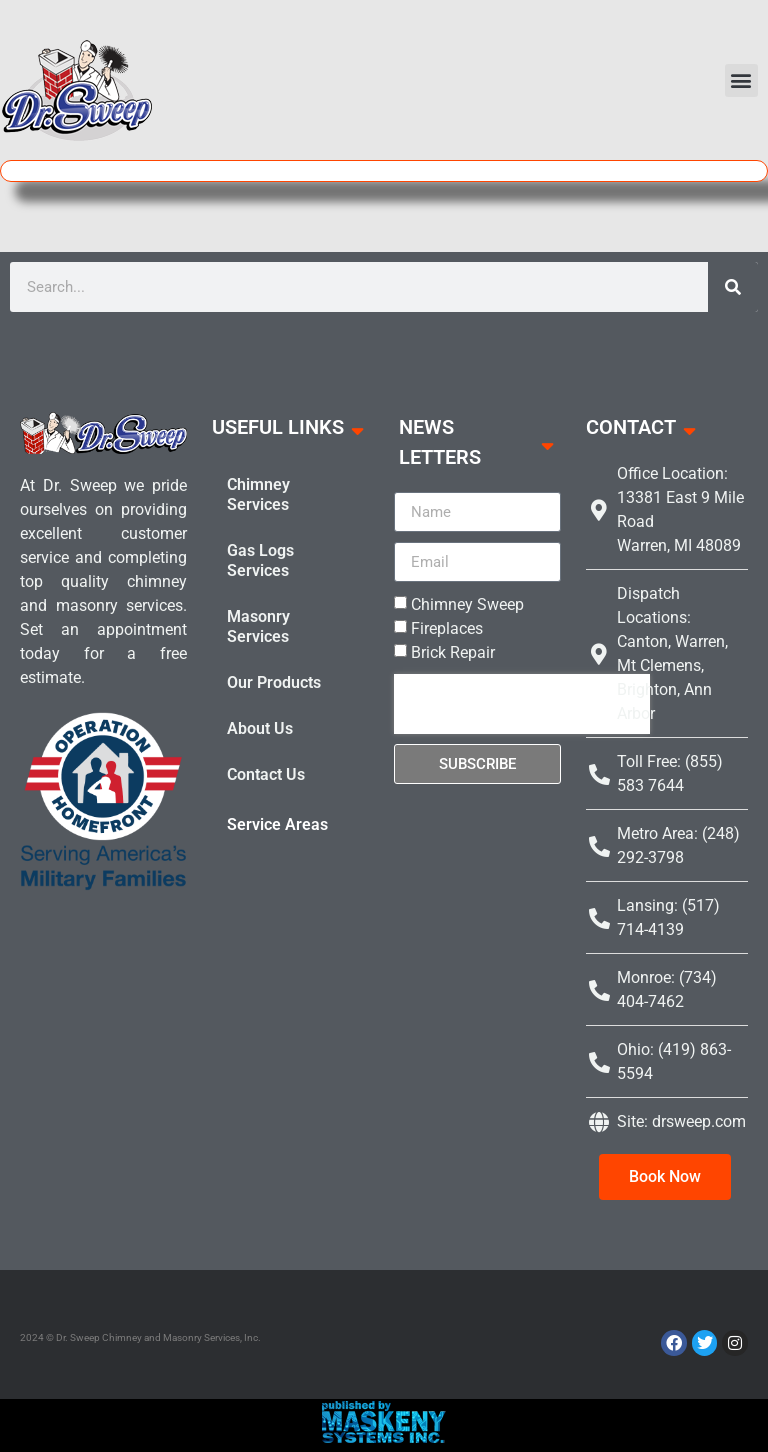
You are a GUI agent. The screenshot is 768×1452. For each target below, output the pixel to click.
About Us (260, 728)
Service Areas (277, 824)
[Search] (733, 287)
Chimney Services (258, 494)
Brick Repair (453, 652)
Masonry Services (258, 626)
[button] (741, 80)
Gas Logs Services (260, 560)
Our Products (274, 682)
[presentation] (522, 704)
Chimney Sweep (467, 604)
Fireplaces (447, 628)
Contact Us (266, 774)
